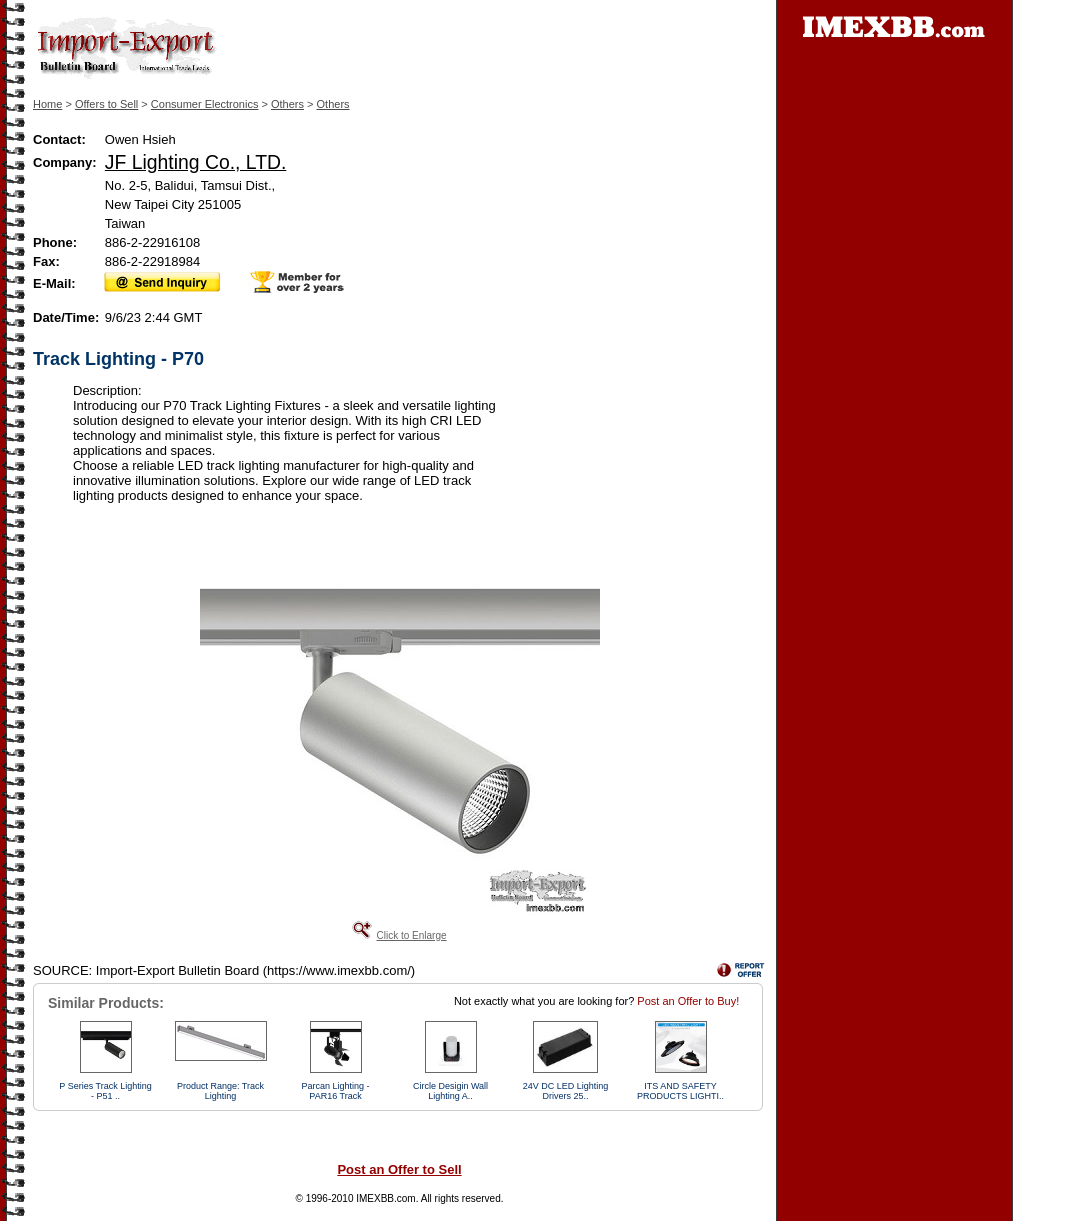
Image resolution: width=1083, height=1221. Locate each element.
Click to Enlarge (411, 935)
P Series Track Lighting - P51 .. (105, 1091)
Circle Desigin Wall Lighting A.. (450, 1091)
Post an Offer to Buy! (688, 1001)
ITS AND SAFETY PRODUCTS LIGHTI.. (680, 1091)
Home (47, 104)
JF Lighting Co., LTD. (195, 162)
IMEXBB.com (385, 1198)
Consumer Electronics (205, 104)
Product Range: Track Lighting (220, 1091)
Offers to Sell (106, 104)
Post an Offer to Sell (399, 1169)
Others (287, 104)
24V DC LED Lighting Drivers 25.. (566, 1091)
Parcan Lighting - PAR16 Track (335, 1091)
